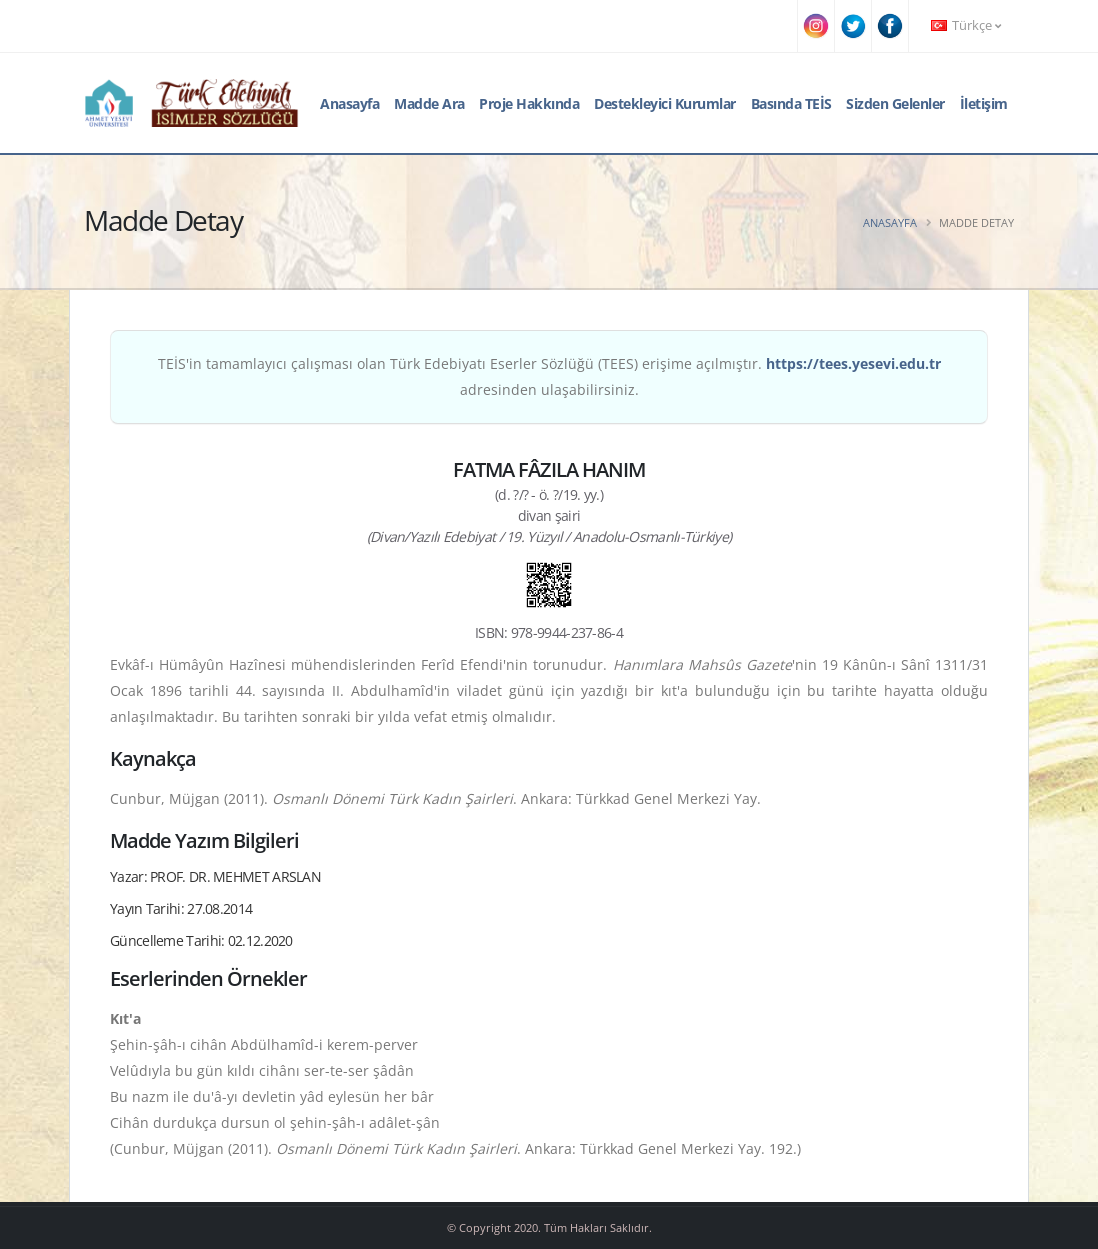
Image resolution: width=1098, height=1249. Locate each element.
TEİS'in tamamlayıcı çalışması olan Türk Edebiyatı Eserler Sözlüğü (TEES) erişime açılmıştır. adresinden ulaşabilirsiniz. (549, 376)
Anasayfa (349, 103)
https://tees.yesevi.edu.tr (853, 363)
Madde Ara (429, 103)
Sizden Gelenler (895, 103)
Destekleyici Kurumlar (665, 103)
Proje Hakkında (529, 103)
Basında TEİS (791, 103)
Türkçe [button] (966, 25)
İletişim (984, 103)
